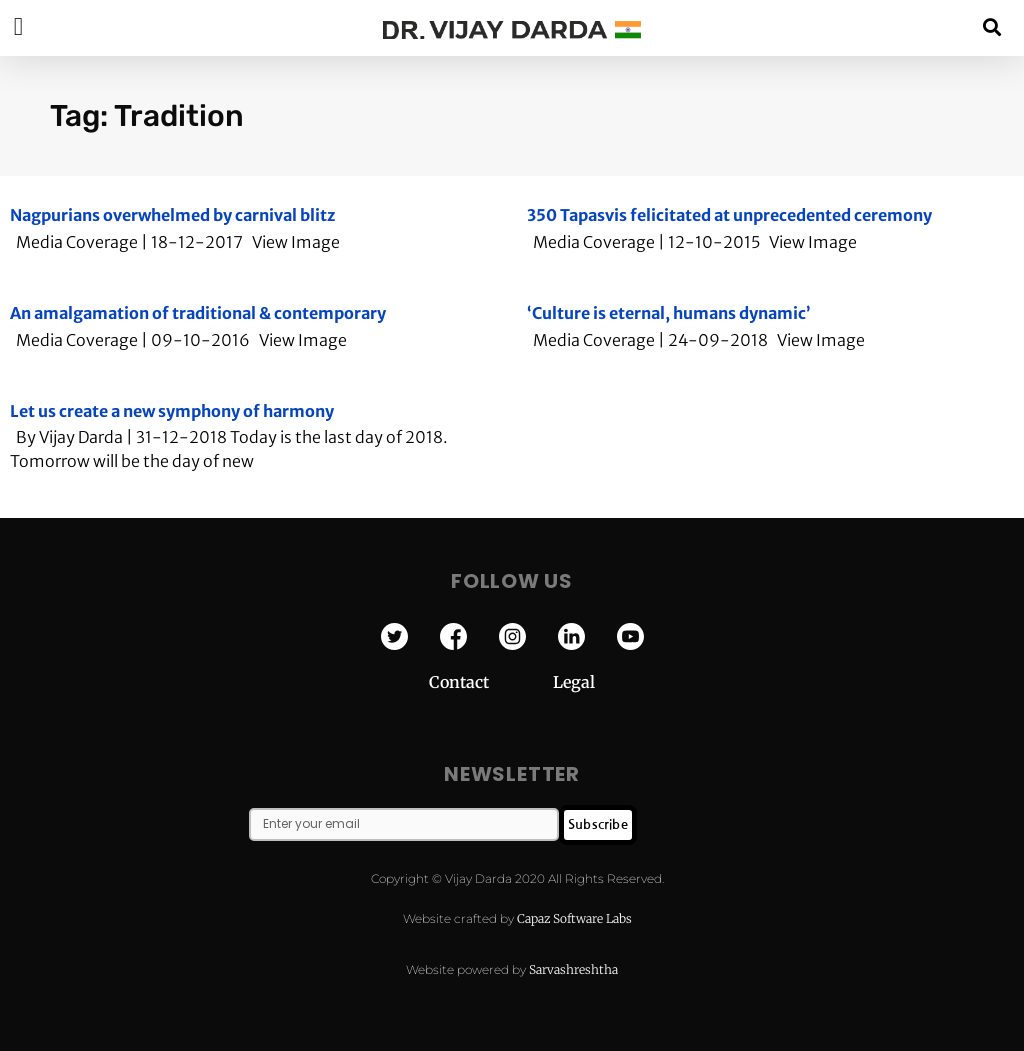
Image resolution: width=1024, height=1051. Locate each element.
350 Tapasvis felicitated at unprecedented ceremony (729, 215)
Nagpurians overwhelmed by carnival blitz (172, 215)
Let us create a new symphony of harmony (172, 411)
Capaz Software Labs (574, 918)
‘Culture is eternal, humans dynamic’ (669, 313)
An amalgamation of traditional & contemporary (198, 313)
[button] (992, 26)
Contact (491, 682)
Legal (574, 682)
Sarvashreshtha (573, 969)
